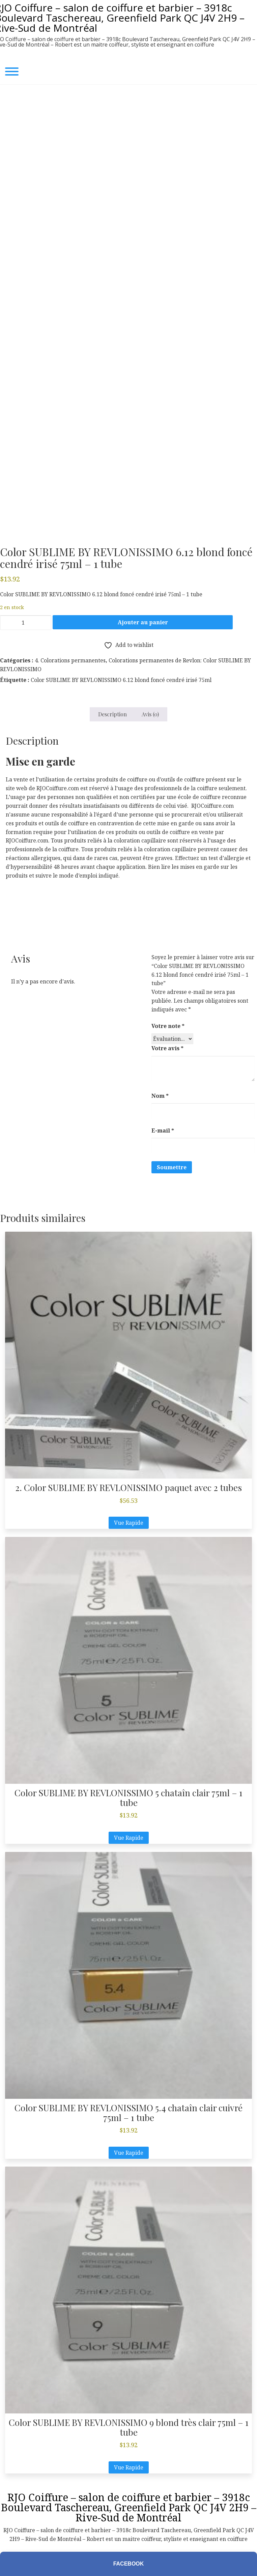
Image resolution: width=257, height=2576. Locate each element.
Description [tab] (112, 714)
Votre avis (167, 1048)
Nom (160, 1095)
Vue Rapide (128, 1522)
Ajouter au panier (143, 622)
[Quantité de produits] (25, 622)
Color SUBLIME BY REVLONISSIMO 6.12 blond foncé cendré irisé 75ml (121, 680)
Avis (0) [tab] (150, 714)
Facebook (128, 2564)
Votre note (167, 1026)
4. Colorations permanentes (70, 660)
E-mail (162, 1130)
